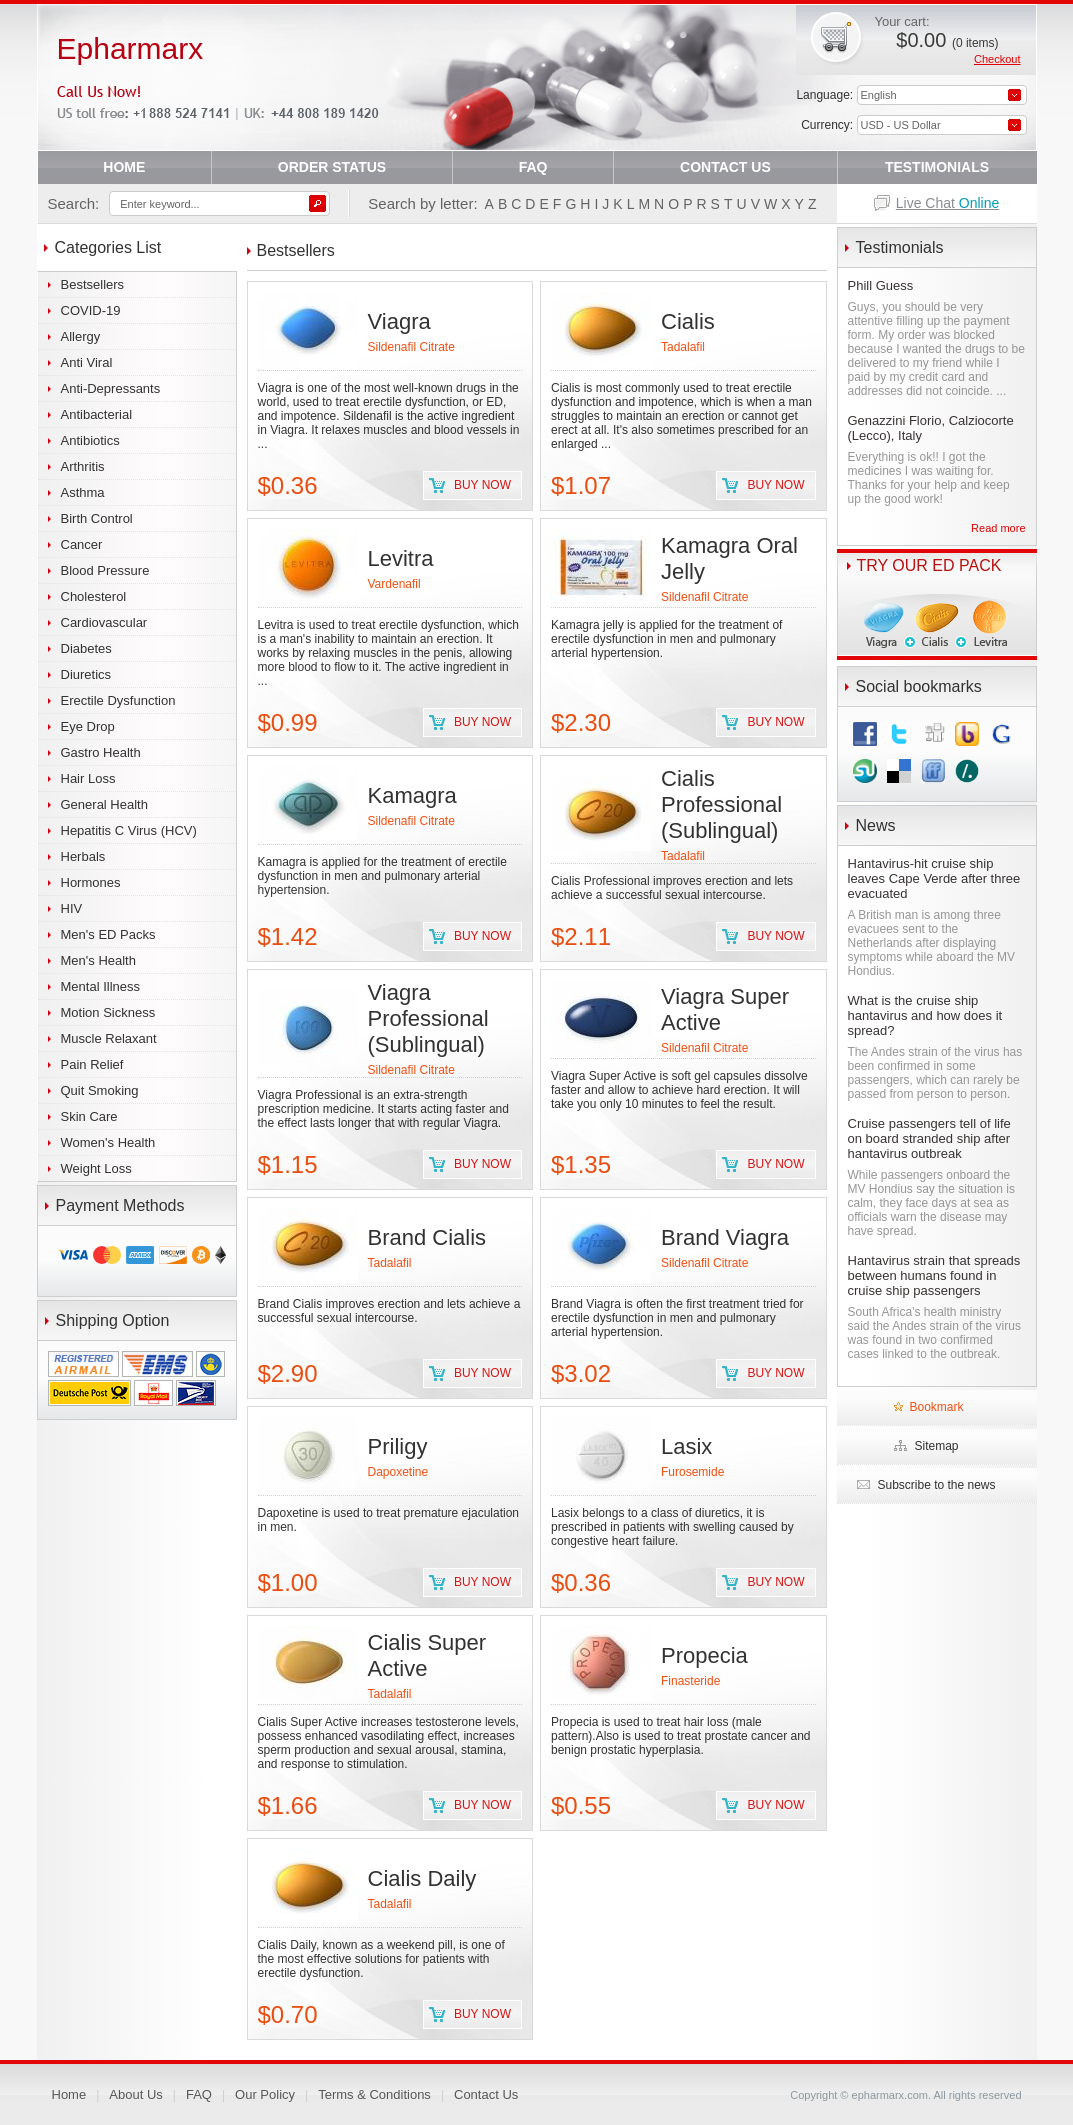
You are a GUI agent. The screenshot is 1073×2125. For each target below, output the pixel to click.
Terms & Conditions (374, 2094)
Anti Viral (87, 362)
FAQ (533, 167)
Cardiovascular (104, 622)
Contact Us (486, 2094)
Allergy (81, 336)
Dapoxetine (398, 1472)
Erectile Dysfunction (118, 700)
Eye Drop (88, 726)
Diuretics (86, 674)
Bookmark (936, 1407)
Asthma (83, 492)
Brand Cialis (427, 1237)
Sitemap (936, 1446)
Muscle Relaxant (109, 1038)
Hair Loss (88, 778)
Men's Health (98, 960)
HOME (124, 167)
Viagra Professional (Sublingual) (428, 1018)
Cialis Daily (422, 1878)
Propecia (704, 1655)
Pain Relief (92, 1064)
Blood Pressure (105, 570)
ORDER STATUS (332, 167)
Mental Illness (100, 986)
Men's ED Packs (108, 934)
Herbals (83, 856)
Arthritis (83, 466)
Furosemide (692, 1472)
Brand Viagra (725, 1237)
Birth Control (97, 518)
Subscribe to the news (936, 1485)
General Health (104, 804)
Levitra (401, 558)
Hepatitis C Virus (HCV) (129, 830)
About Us (135, 2094)
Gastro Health (101, 752)
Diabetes (86, 648)
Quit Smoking (100, 1090)
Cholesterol (94, 596)
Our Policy (265, 2094)
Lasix (686, 1446)
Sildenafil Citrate (411, 347)
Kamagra (412, 795)
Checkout (997, 59)
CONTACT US (725, 167)
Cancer (82, 544)
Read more (998, 528)
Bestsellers (93, 284)
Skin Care (89, 1116)
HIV (72, 908)
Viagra (399, 321)
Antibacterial (97, 414)
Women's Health (108, 1142)
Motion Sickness (108, 1012)
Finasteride (690, 1681)
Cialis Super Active (427, 1655)
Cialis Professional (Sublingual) (721, 804)
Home (69, 2094)
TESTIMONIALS (937, 167)
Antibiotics (90, 440)
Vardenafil (394, 584)
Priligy (398, 1446)
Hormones (91, 882)
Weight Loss (96, 1168)
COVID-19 (91, 310)
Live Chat (948, 203)
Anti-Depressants (111, 388)
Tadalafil (683, 347)
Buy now (482, 485)
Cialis (688, 321)
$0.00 (947, 40)
